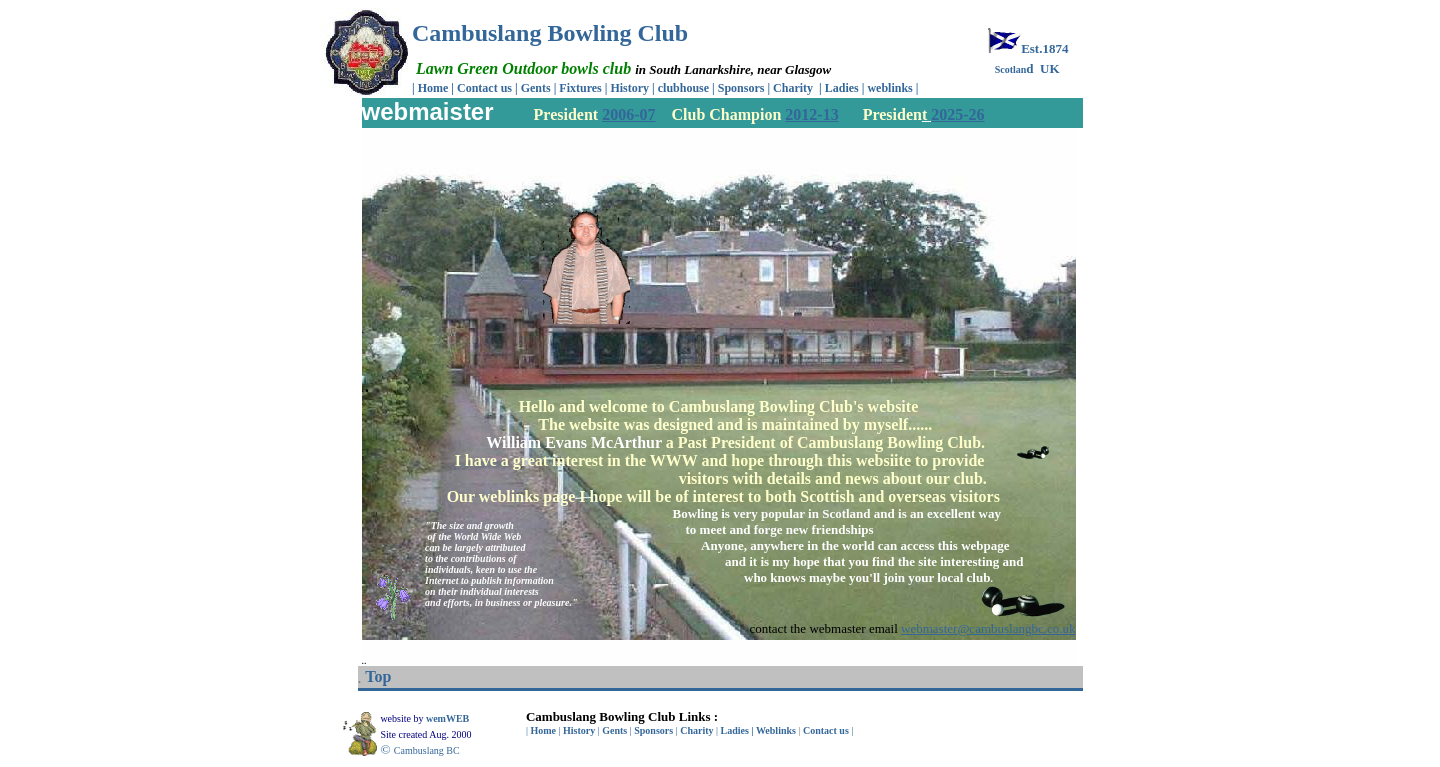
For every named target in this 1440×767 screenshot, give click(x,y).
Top (378, 676)
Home (433, 88)
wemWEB (449, 718)
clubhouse (685, 88)
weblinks (891, 88)
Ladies (843, 88)
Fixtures (580, 88)
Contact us (484, 88)
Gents (537, 88)
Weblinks (776, 730)
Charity (793, 88)
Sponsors (741, 88)
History (629, 88)
